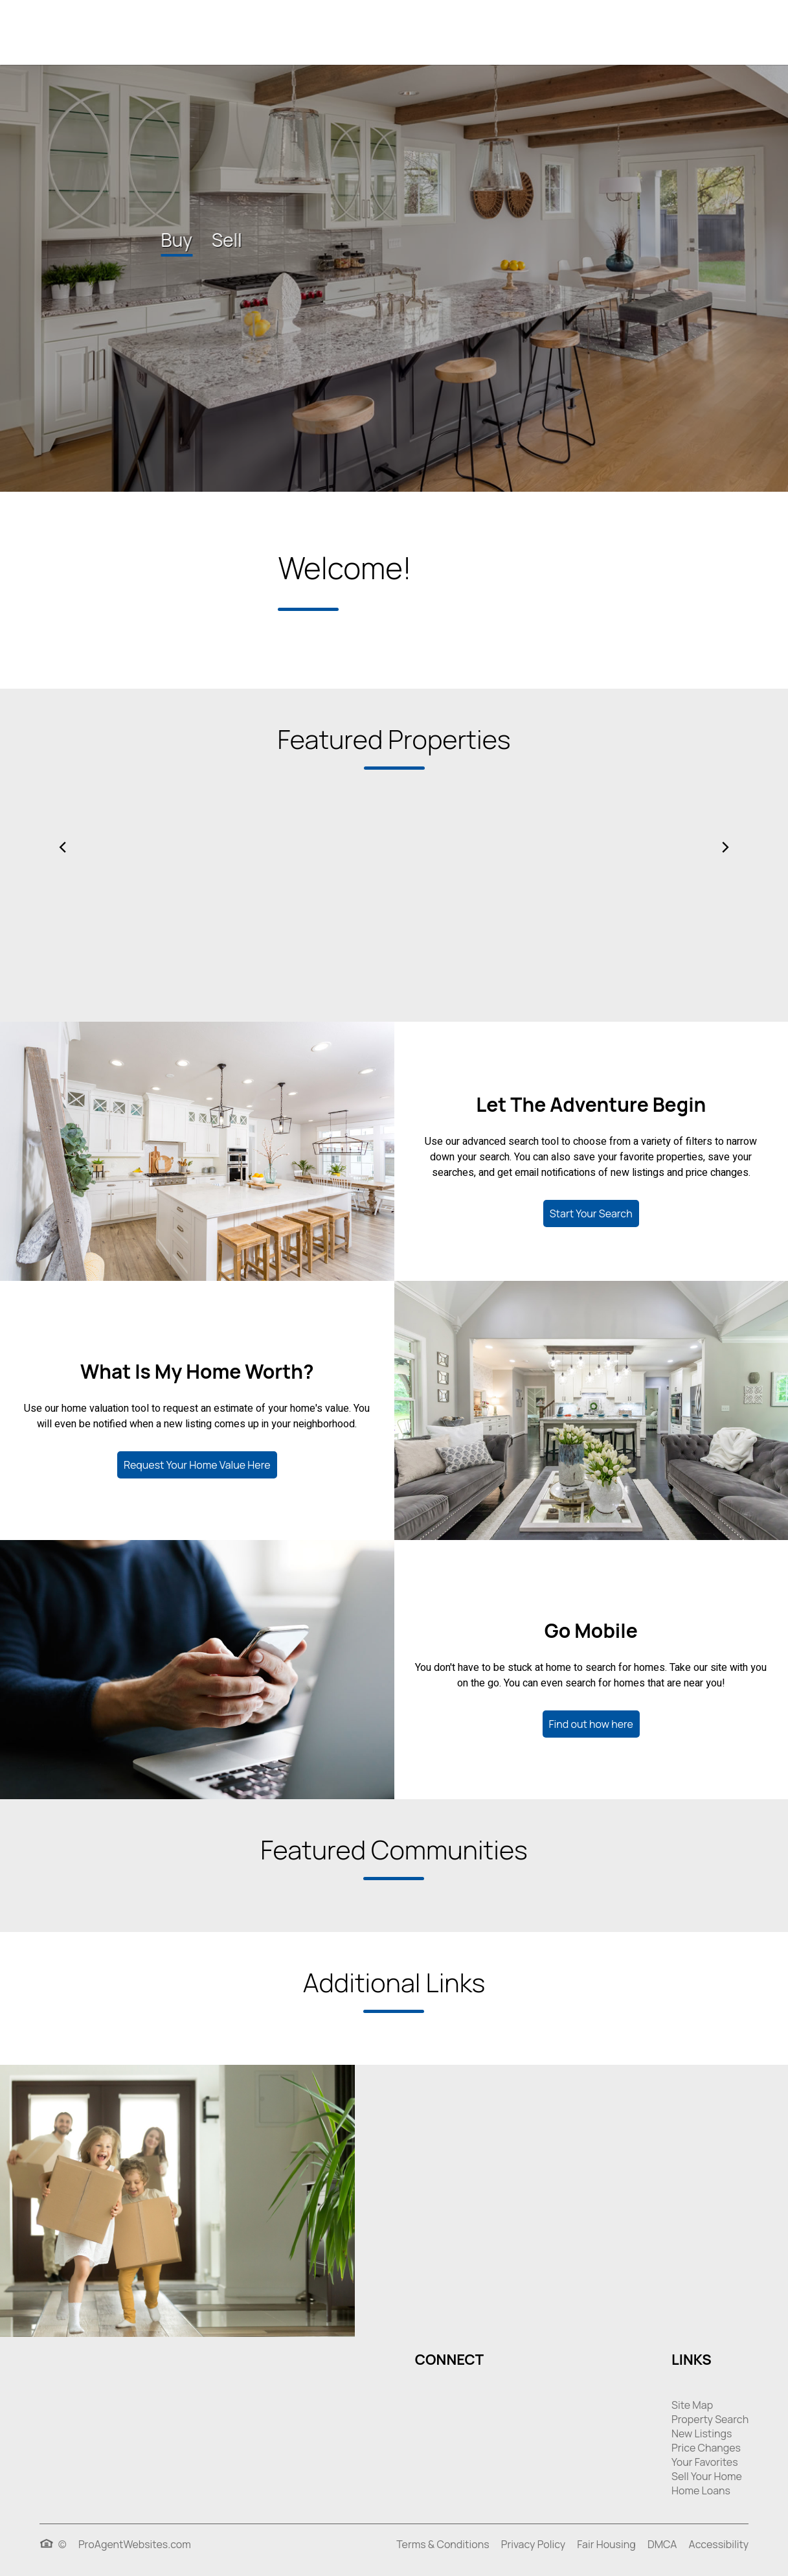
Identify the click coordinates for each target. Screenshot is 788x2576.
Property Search (710, 2419)
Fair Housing (606, 2544)
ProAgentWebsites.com (134, 2544)
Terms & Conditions (442, 2544)
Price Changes (706, 2448)
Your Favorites (704, 2462)
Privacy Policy (533, 2544)
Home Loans (700, 2490)
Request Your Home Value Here (197, 1465)
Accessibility (719, 2544)
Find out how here (591, 1724)
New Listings (701, 2433)
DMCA (662, 2544)
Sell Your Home (706, 2476)
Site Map (692, 2405)
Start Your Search (591, 1213)
